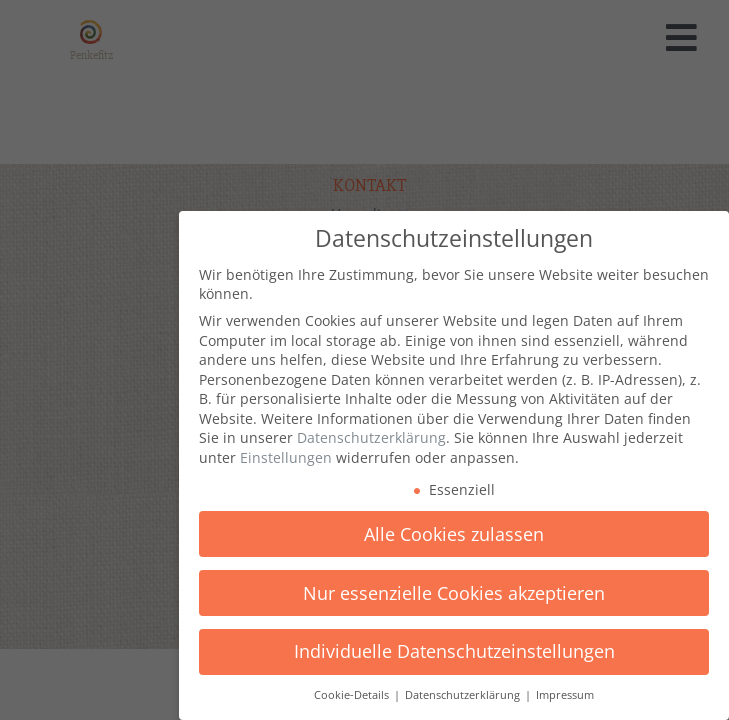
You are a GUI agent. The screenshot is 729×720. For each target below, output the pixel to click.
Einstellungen (286, 457)
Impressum (565, 695)
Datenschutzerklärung (371, 437)
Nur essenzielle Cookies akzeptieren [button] (454, 593)
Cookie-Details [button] (353, 695)
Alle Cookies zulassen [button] (454, 534)
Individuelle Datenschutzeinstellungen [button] (454, 651)
